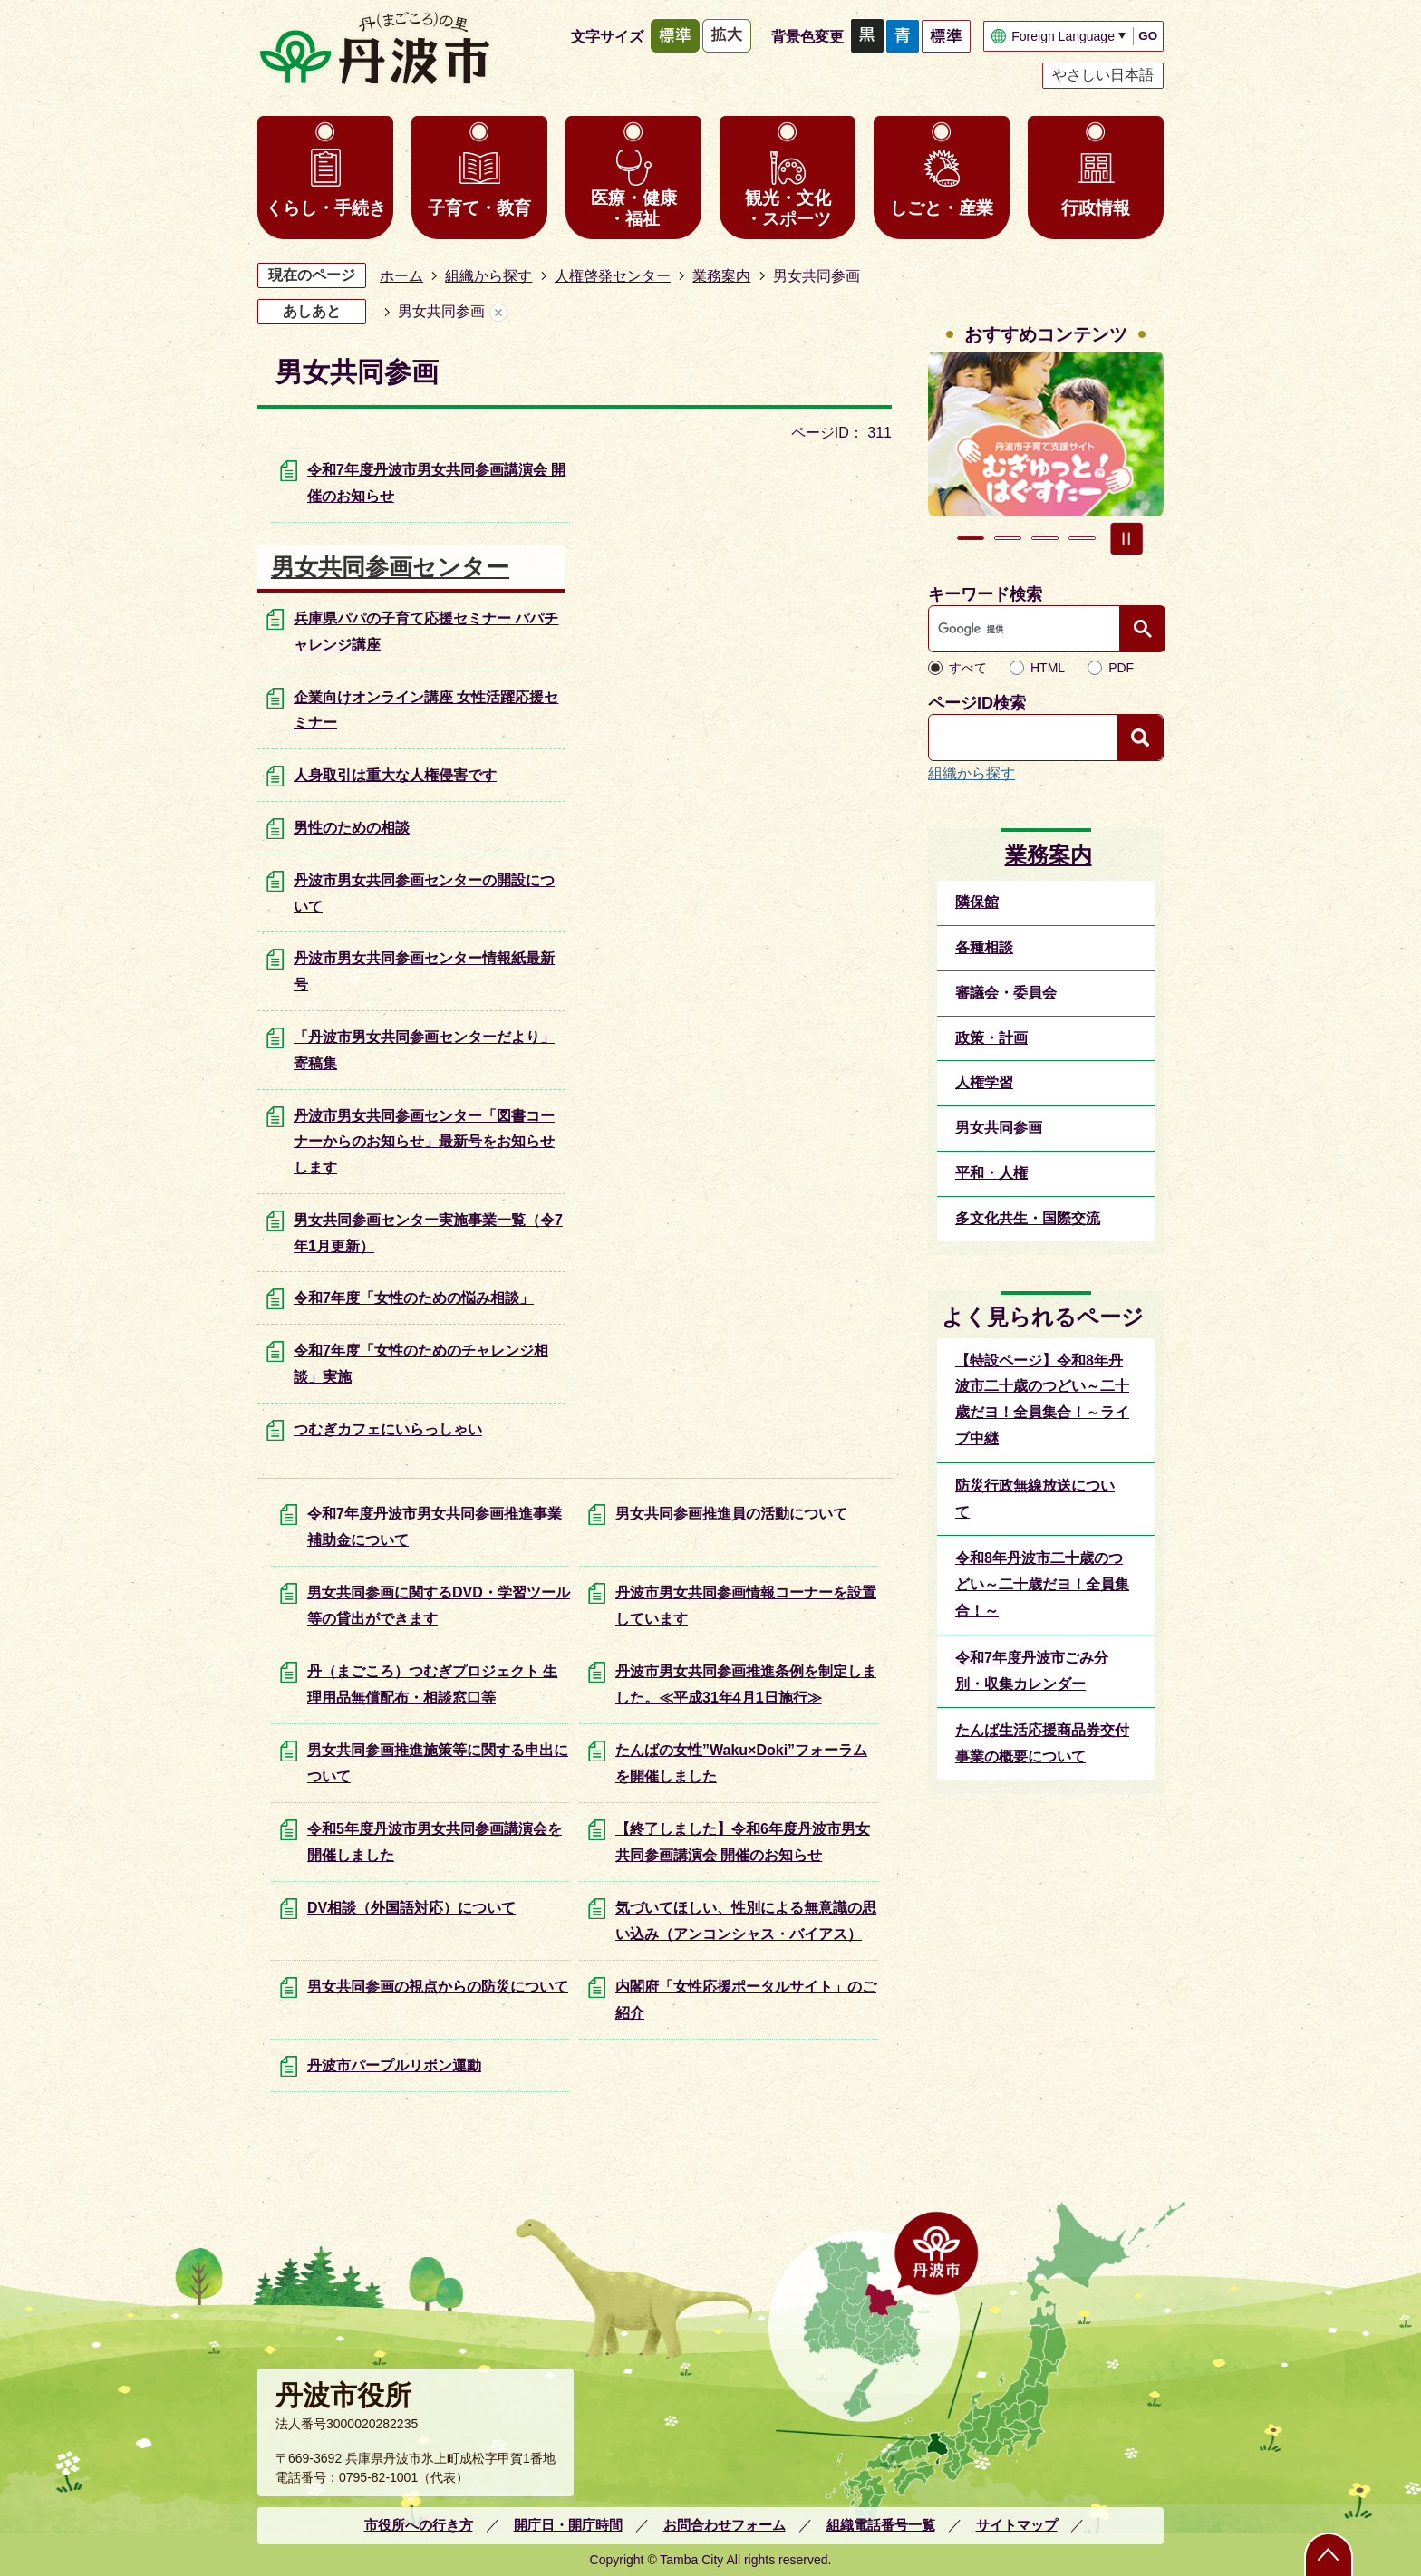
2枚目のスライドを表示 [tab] (1007, 538)
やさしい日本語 (1103, 74)
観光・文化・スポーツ (788, 208)
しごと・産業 (941, 207)
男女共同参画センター (390, 567)
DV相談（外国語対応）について (411, 1907)
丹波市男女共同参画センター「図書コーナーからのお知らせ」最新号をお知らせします (424, 1142)
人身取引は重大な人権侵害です (395, 775)
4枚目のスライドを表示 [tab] (1082, 538)
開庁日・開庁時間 (568, 2525)
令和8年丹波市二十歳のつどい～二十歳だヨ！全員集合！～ (1042, 1584)
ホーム (401, 276)
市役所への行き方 (418, 2525)
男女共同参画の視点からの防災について (437, 1986)
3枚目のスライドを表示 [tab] (1045, 538)
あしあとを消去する (498, 312)
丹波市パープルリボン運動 (394, 2065)
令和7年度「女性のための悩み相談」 (414, 1298)
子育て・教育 (479, 207)
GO (1147, 36)
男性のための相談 (352, 827)
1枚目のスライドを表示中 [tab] (970, 538)
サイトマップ (1017, 2525)
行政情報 (1095, 207)
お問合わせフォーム (724, 2525)
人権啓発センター (613, 276)
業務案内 (721, 276)
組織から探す (488, 276)
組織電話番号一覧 (880, 2525)
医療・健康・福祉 (634, 208)
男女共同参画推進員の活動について (731, 1513)
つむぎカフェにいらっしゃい (388, 1429)
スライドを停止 (1126, 538)
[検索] (1028, 628)
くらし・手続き (326, 207)
